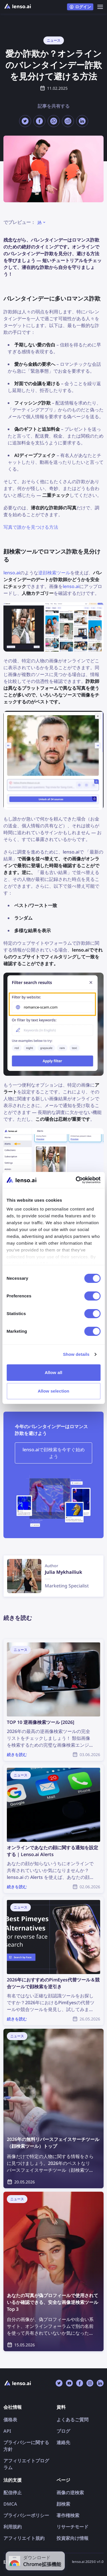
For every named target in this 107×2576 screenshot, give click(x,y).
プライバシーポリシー (26, 2515)
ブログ (63, 2431)
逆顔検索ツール (54, 573)
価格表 (10, 2419)
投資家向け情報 (72, 2538)
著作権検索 (67, 2515)
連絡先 (63, 2442)
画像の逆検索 (70, 2492)
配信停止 (12, 2492)
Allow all (53, 1372)
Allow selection (53, 1391)
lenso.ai (11, 573)
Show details (76, 1354)
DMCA (10, 2504)
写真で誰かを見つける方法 (30, 527)
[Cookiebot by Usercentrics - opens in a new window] (76, 1180)
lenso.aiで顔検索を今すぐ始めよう (54, 1453)
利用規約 (12, 2527)
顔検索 (63, 2504)
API (7, 2431)
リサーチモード (72, 2527)
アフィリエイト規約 (24, 2538)
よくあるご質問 (72, 2419)
